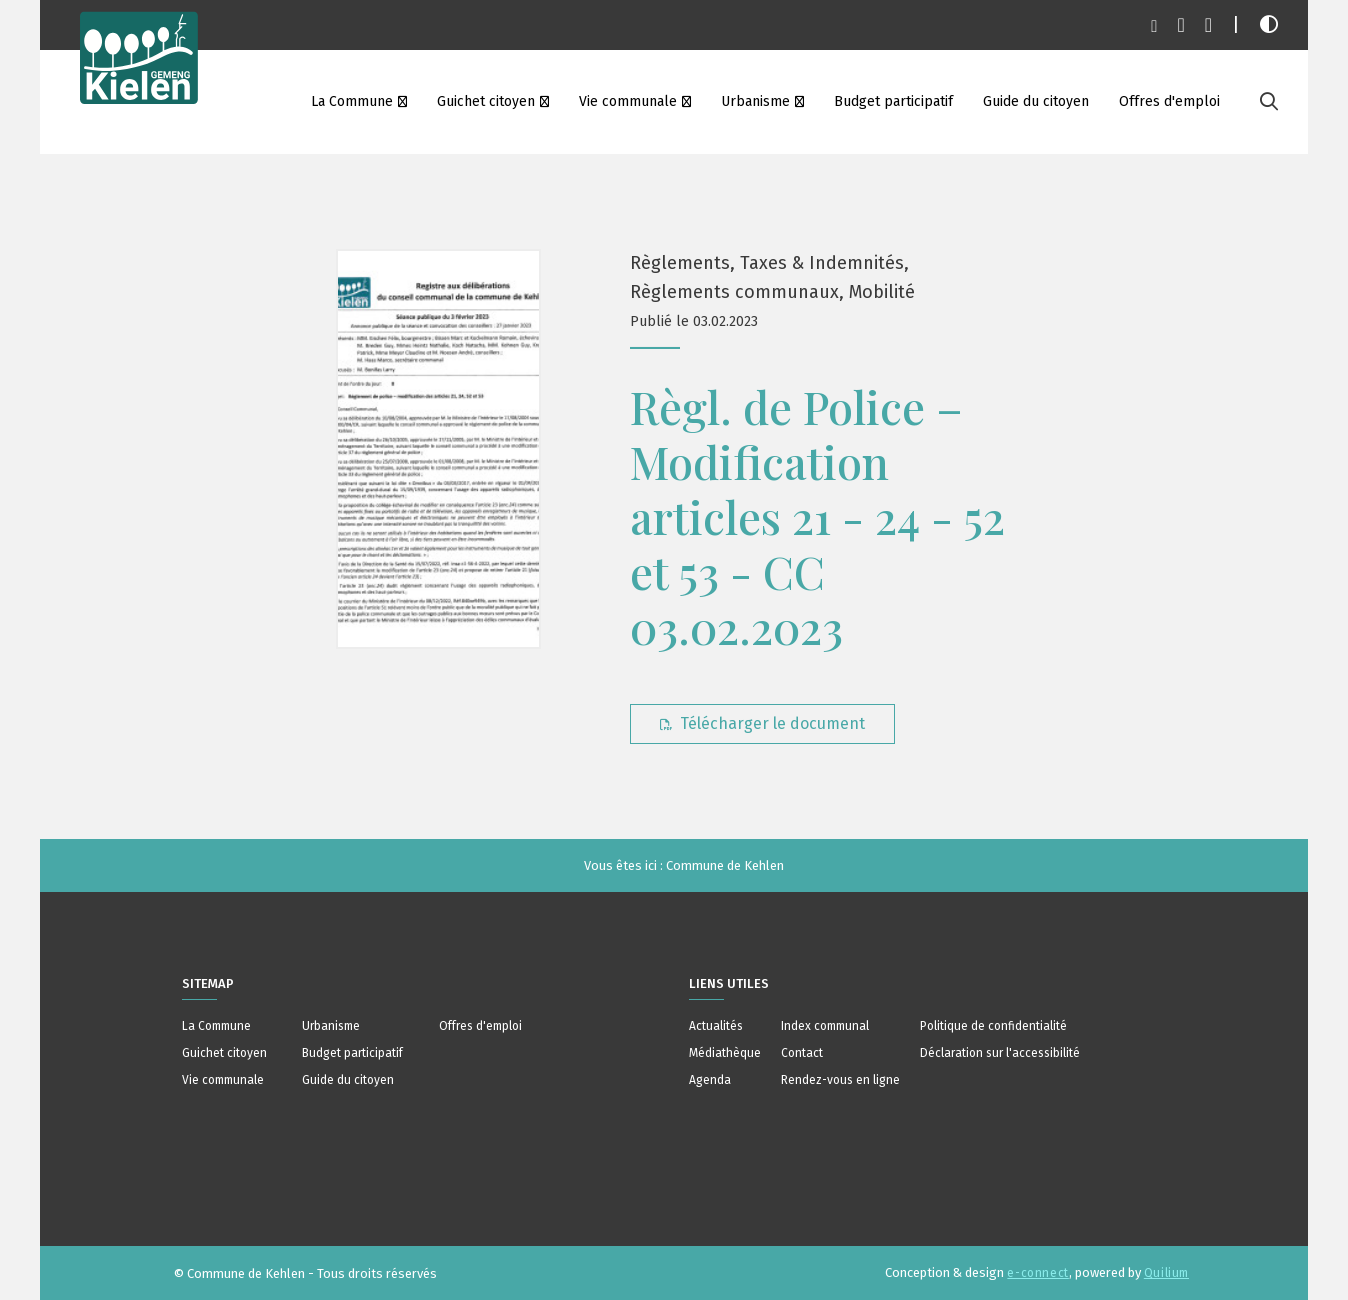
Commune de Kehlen (725, 865)
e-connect (1037, 1273)
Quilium (1166, 1273)
